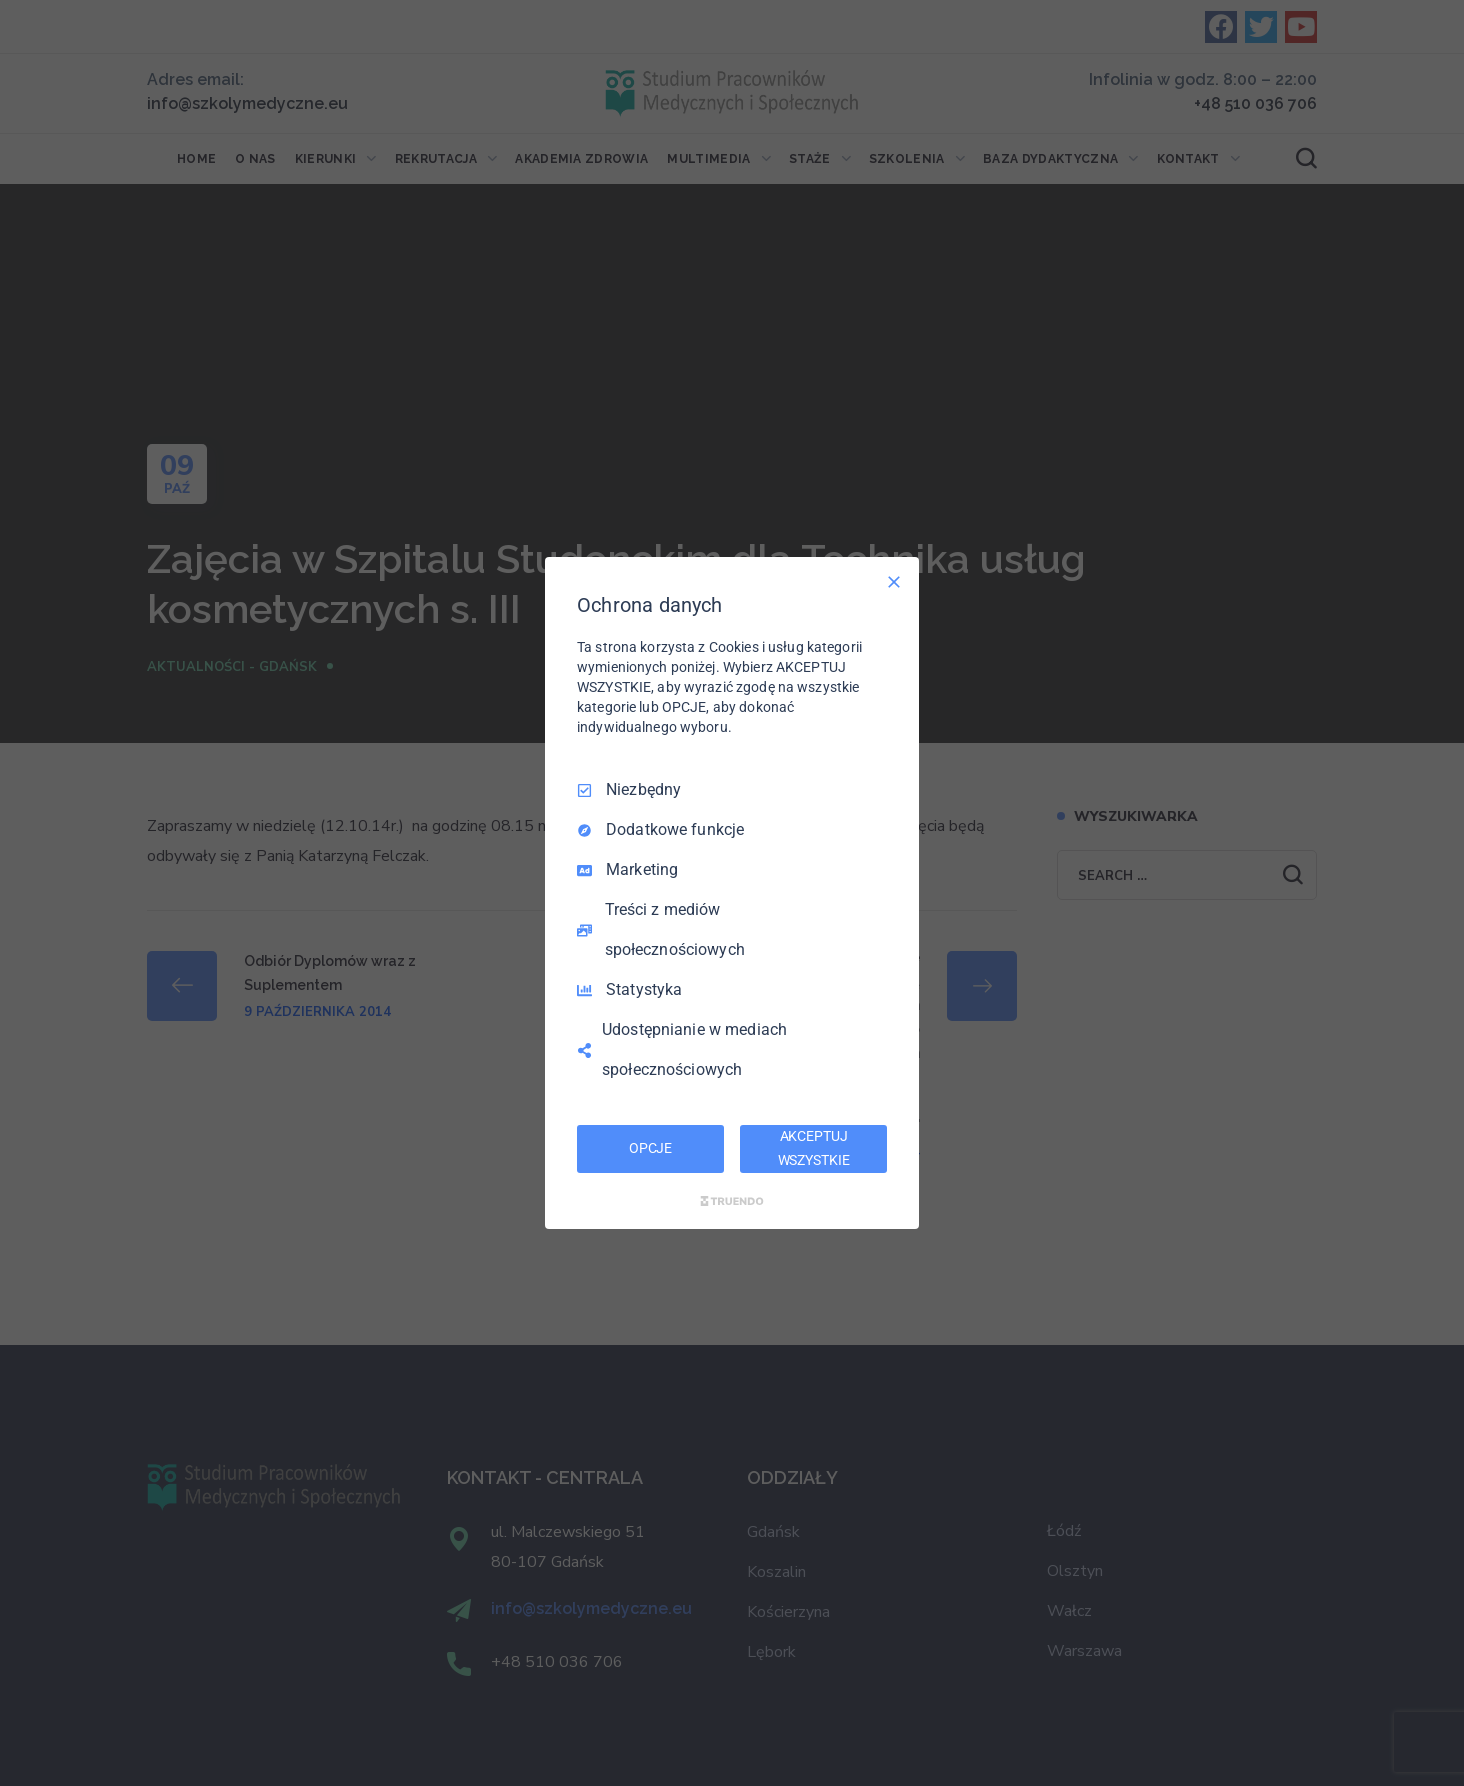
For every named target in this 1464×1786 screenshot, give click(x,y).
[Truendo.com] (732, 1201)
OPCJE (650, 1148)
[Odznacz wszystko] (894, 582)
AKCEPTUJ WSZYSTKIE (814, 1148)
